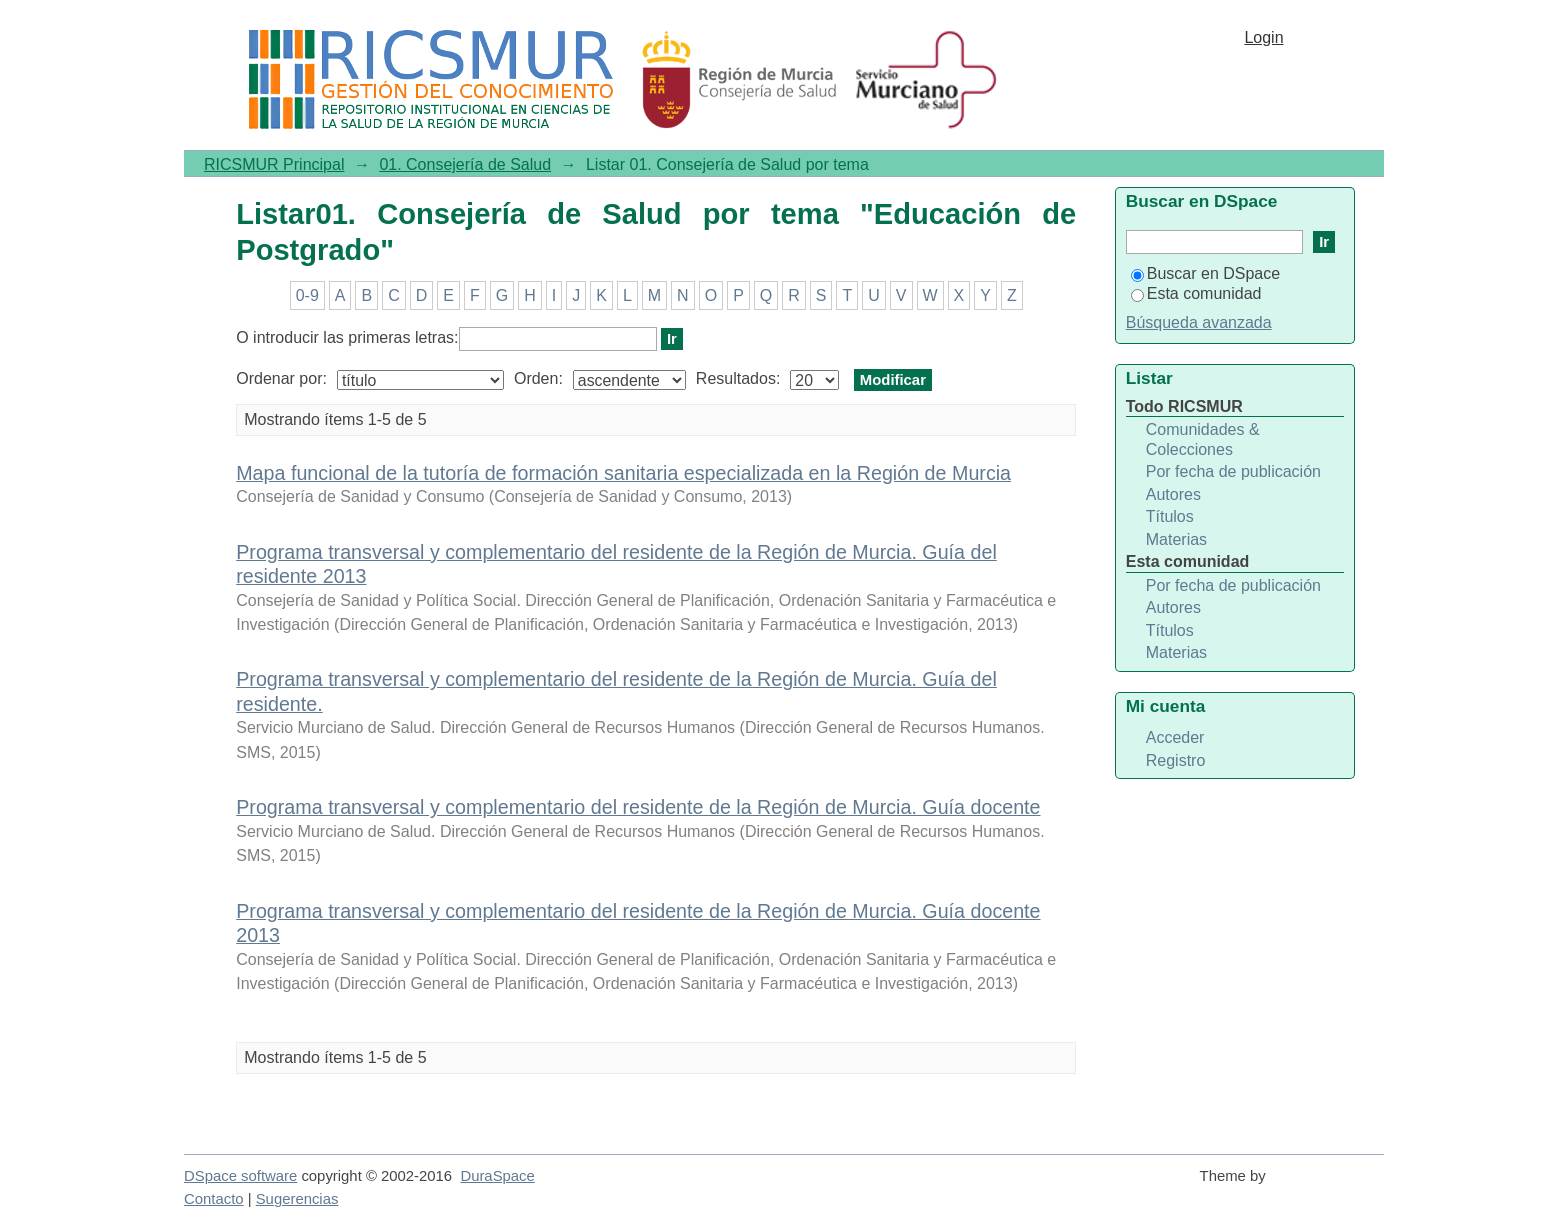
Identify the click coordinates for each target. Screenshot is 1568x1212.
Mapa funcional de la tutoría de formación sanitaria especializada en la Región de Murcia (623, 473)
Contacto (214, 1199)
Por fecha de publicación (1233, 471)
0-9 (307, 295)
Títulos (1170, 516)
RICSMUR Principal (274, 164)
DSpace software (240, 1176)
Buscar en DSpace (1205, 273)
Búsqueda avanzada (1199, 322)
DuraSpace (497, 1176)
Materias (1176, 539)
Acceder (1175, 737)
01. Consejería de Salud (465, 164)
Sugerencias (297, 1199)
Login (1263, 37)
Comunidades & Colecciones (1203, 439)
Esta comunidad (1196, 293)
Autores (1173, 494)
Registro (1176, 760)
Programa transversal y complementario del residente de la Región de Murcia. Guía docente (638, 807)
